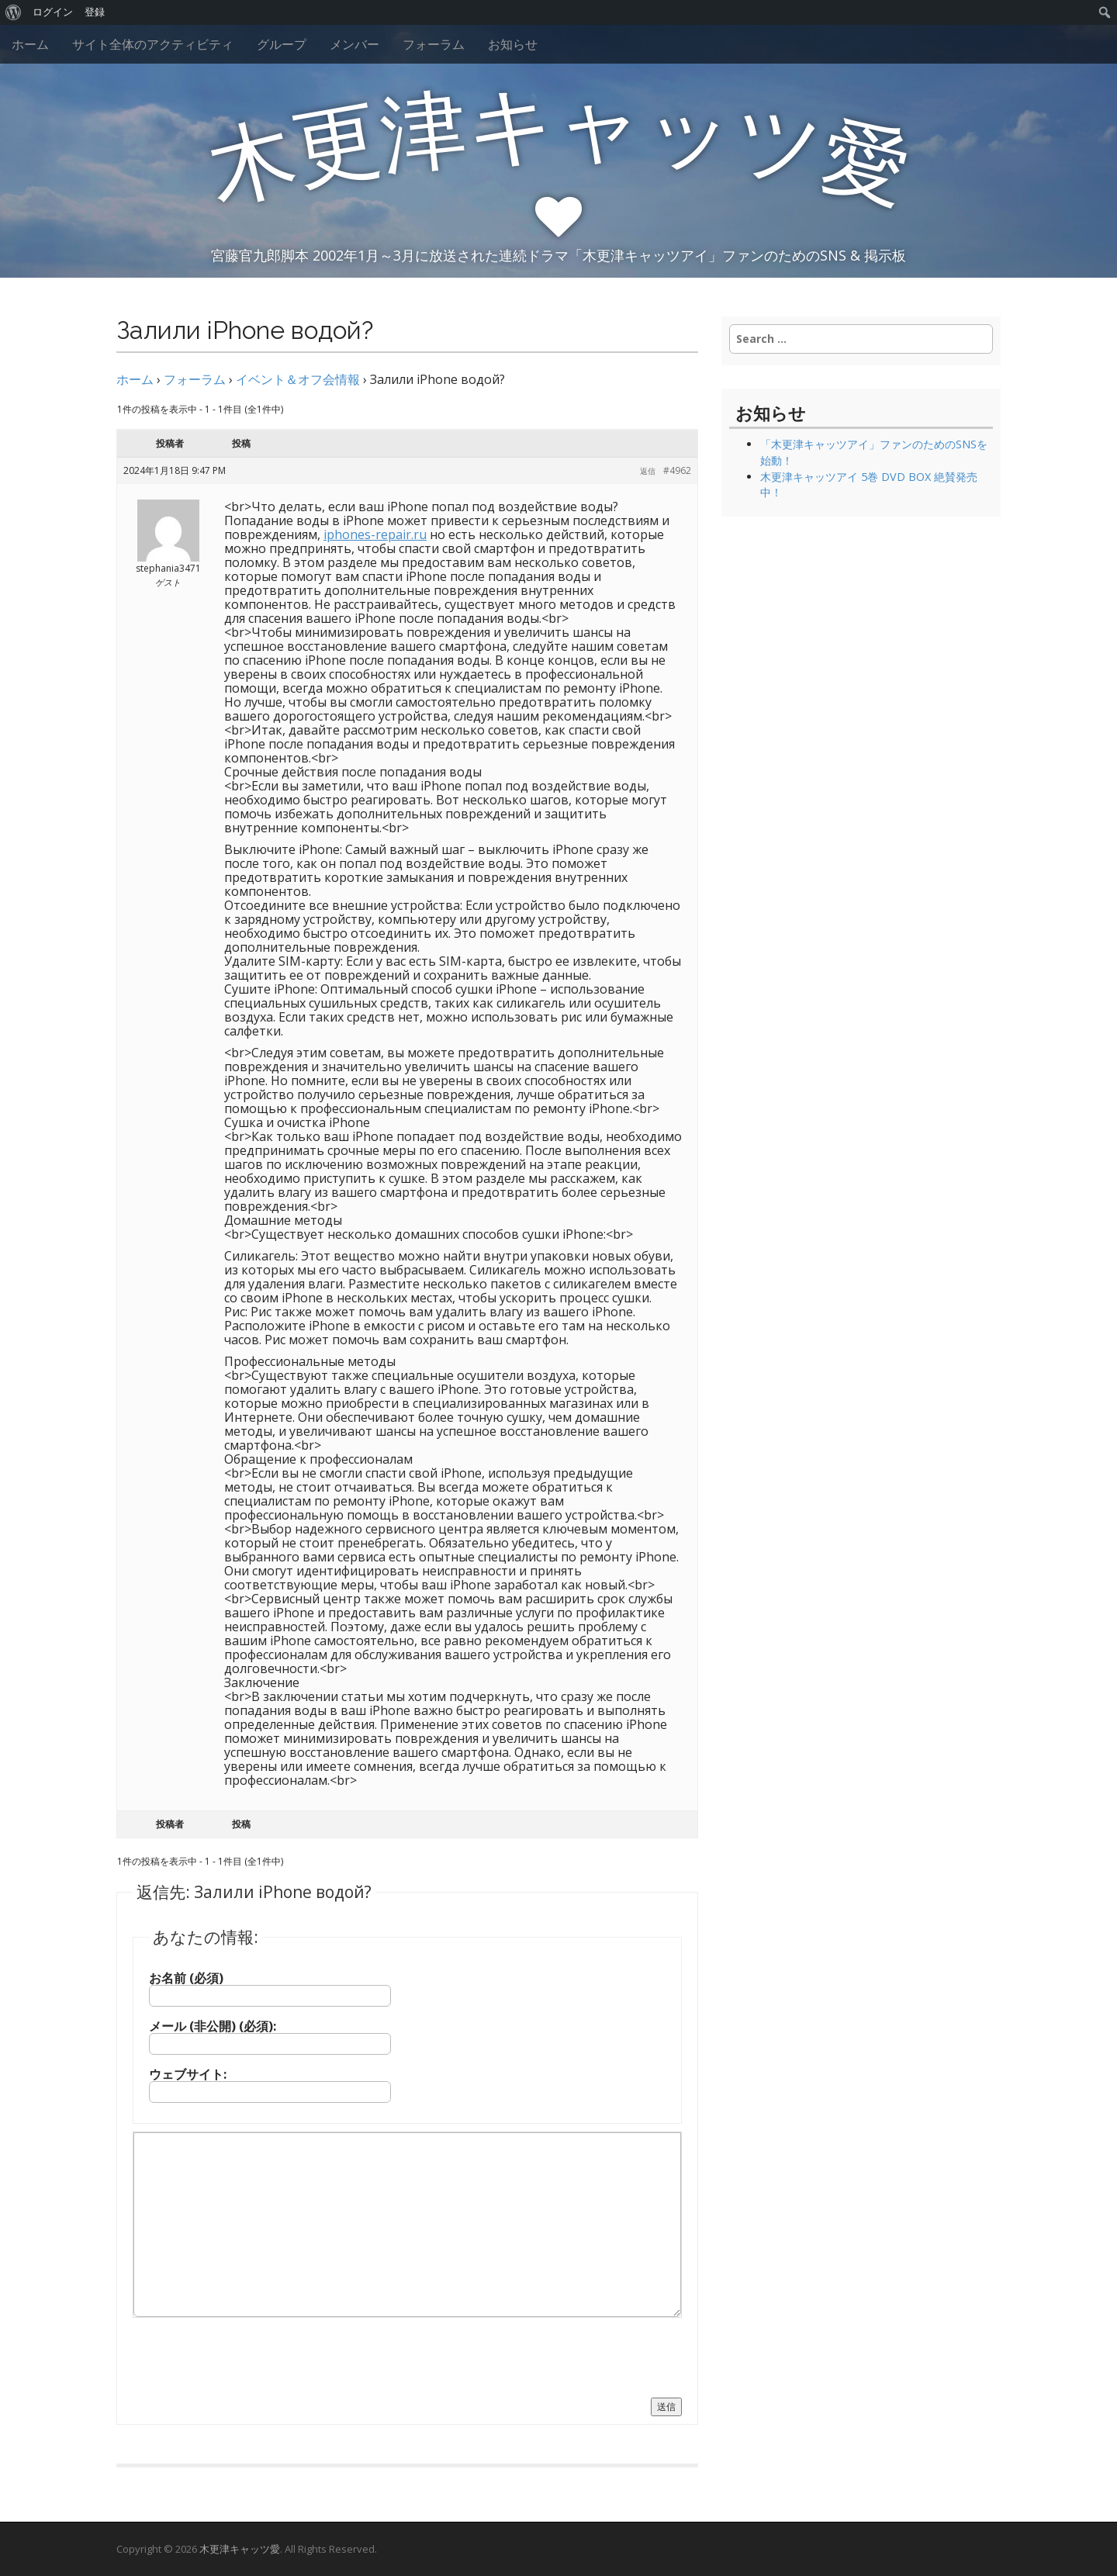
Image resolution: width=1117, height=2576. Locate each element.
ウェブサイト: (188, 2074)
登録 (95, 12)
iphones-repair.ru (375, 534)
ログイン (53, 12)
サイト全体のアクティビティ (152, 44)
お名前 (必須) (186, 1978)
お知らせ (513, 44)
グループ (281, 44)
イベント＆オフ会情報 (298, 379)
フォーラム (434, 44)
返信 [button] (647, 470)
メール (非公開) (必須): (212, 2026)
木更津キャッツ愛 (239, 2549)
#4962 (677, 470)
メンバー (354, 44)
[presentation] (250, 2355)
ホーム (30, 44)
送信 (666, 2406)
